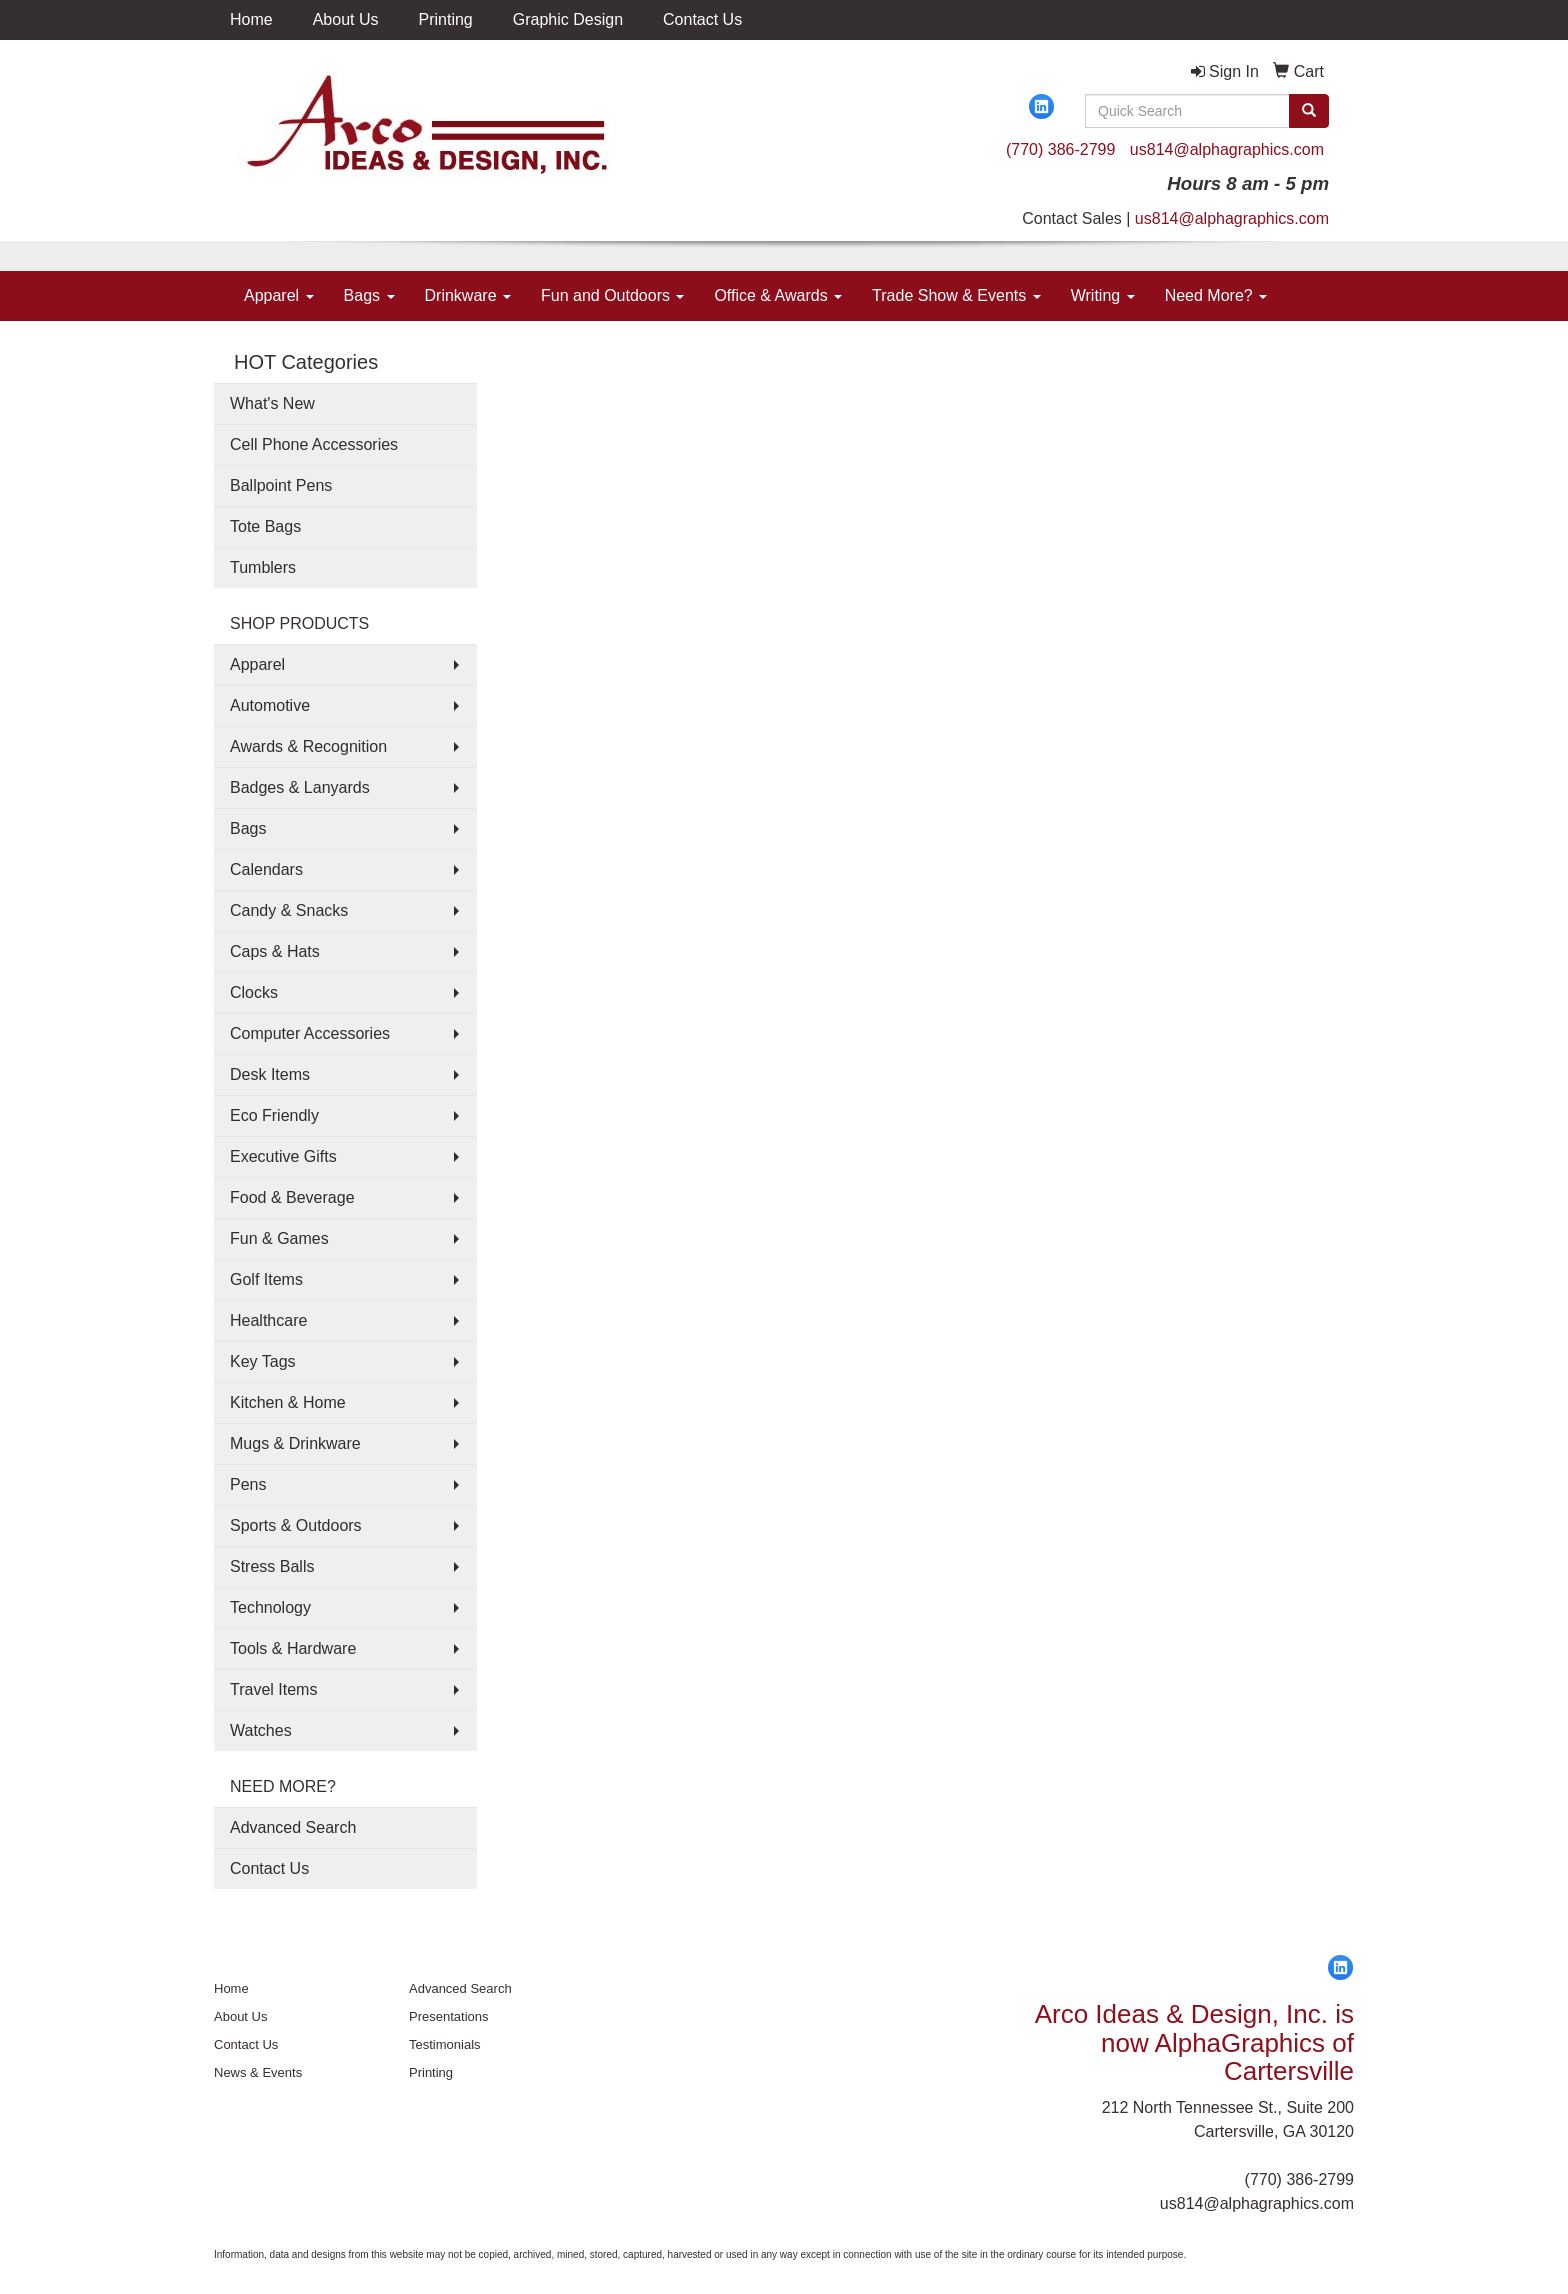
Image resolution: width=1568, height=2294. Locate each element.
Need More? (1216, 295)
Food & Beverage (292, 1197)
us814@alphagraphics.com (1227, 149)
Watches (261, 1730)
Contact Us (702, 19)
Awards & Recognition (308, 746)
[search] (1309, 111)
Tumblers (263, 567)
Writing (1103, 295)
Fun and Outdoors (612, 295)
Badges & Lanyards (300, 787)
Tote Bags (265, 526)
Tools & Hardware (293, 1648)
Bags (369, 295)
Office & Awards (778, 295)
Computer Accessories (310, 1033)
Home (251, 19)
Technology (270, 1607)
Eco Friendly (274, 1115)
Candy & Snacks (289, 910)
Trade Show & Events (956, 295)
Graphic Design (568, 19)
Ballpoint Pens (281, 485)
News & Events (258, 2072)
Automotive (270, 705)
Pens (248, 1484)
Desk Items (270, 1074)
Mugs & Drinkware (295, 1443)
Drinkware (468, 295)
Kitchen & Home (288, 1402)
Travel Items (273, 1689)
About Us (346, 19)
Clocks (254, 992)
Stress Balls (272, 1566)
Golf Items (266, 1279)
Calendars (266, 869)
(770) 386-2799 (1060, 149)
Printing (446, 19)
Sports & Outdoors (296, 1525)
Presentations (449, 2016)
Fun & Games (279, 1238)
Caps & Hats (275, 951)
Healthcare (268, 1320)
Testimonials (445, 2044)
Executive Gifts (283, 1156)
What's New (272, 403)
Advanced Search (293, 1827)
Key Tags (263, 1361)
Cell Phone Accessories (314, 444)
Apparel (279, 295)
